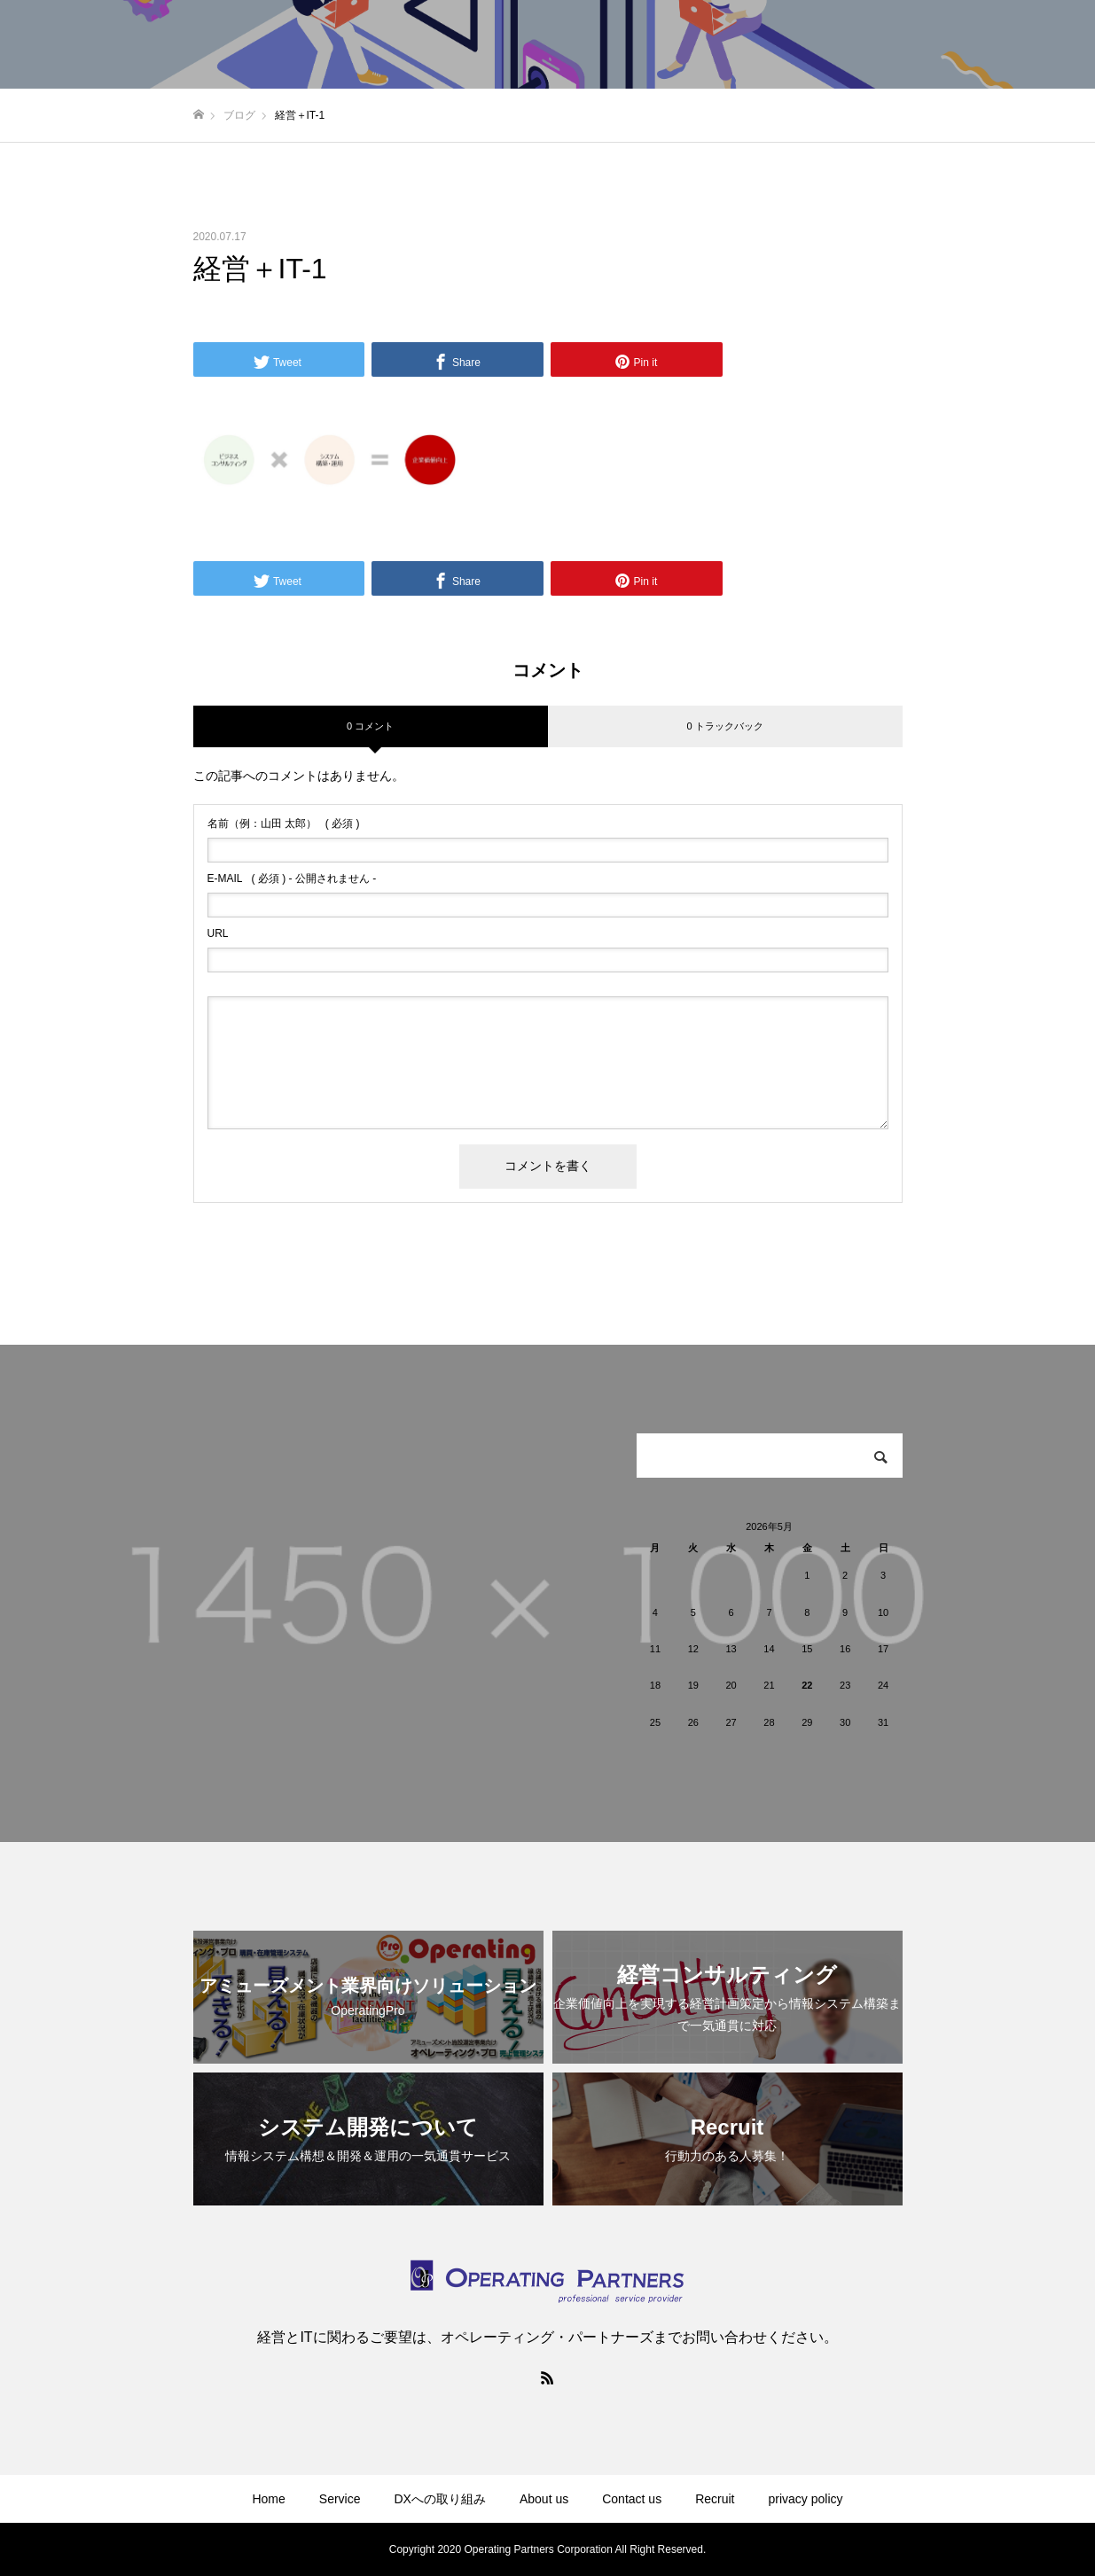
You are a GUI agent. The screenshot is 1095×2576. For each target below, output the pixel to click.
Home (268, 2499)
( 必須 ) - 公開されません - (292, 878)
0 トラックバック (724, 726)
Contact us (631, 2499)
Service (340, 2499)
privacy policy (806, 2499)
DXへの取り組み (440, 2499)
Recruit (714, 2499)
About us (544, 2499)
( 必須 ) (283, 823)
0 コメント (370, 726)
